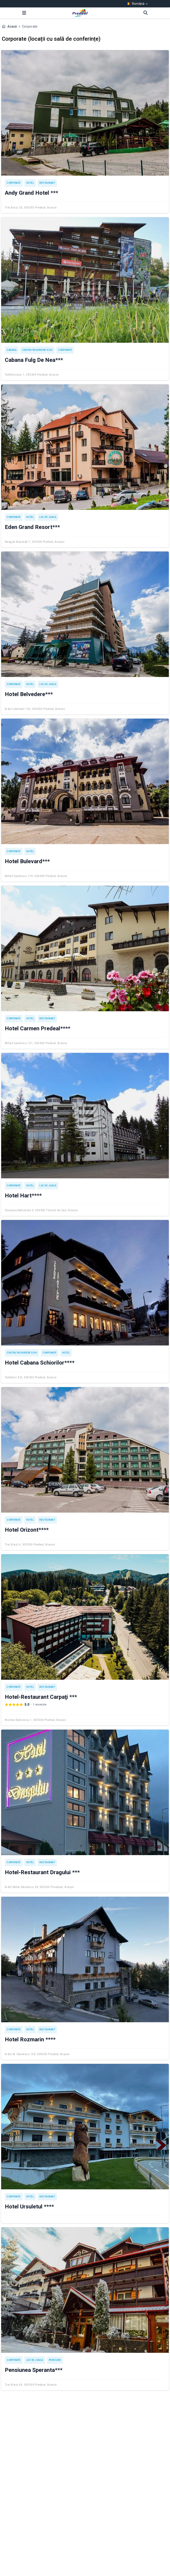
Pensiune (55, 2360)
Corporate (14, 183)
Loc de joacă (47, 517)
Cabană (12, 350)
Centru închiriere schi (37, 350)
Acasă (12, 26)
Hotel (30, 183)
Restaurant (47, 183)
